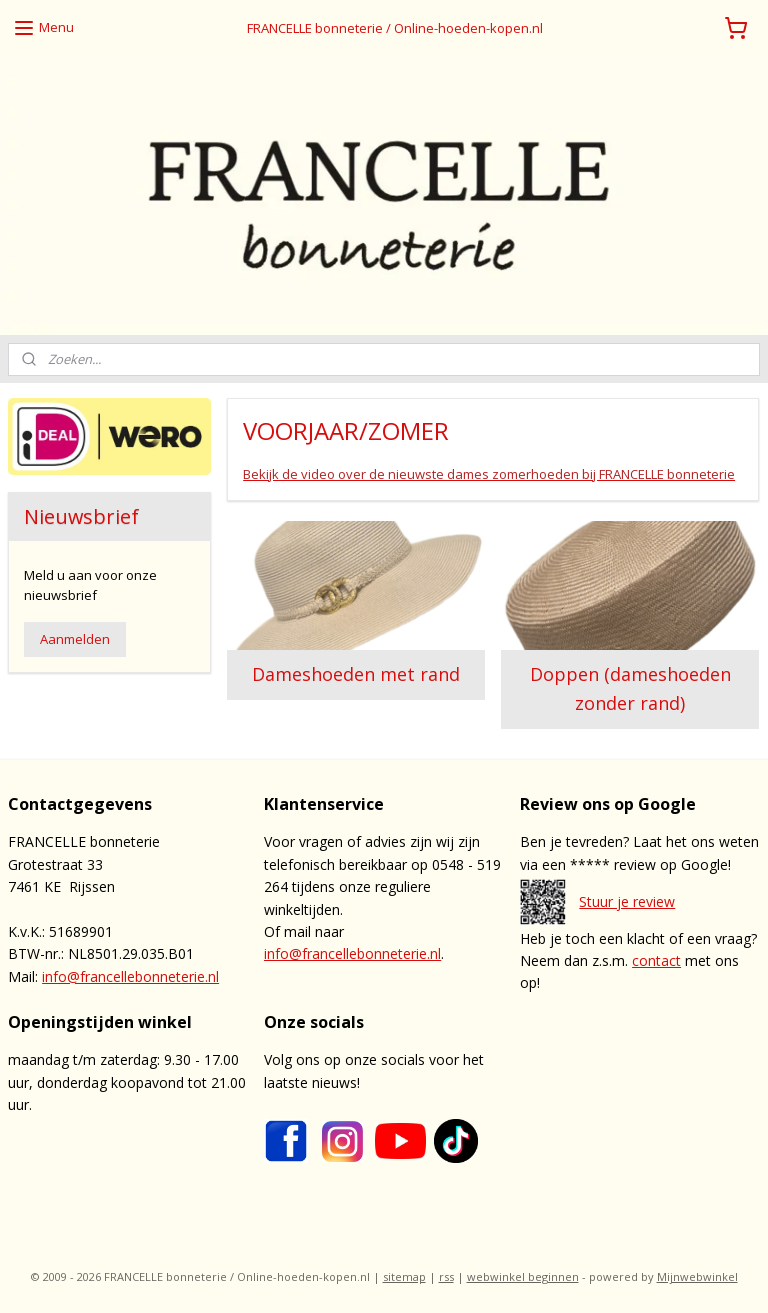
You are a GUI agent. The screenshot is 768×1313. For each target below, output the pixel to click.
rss (446, 1276)
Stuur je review (627, 901)
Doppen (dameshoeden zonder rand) (630, 689)
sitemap (404, 1276)
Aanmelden (75, 639)
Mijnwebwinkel (697, 1276)
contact (656, 960)
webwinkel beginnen (523, 1276)
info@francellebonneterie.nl (130, 976)
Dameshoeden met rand (357, 675)
